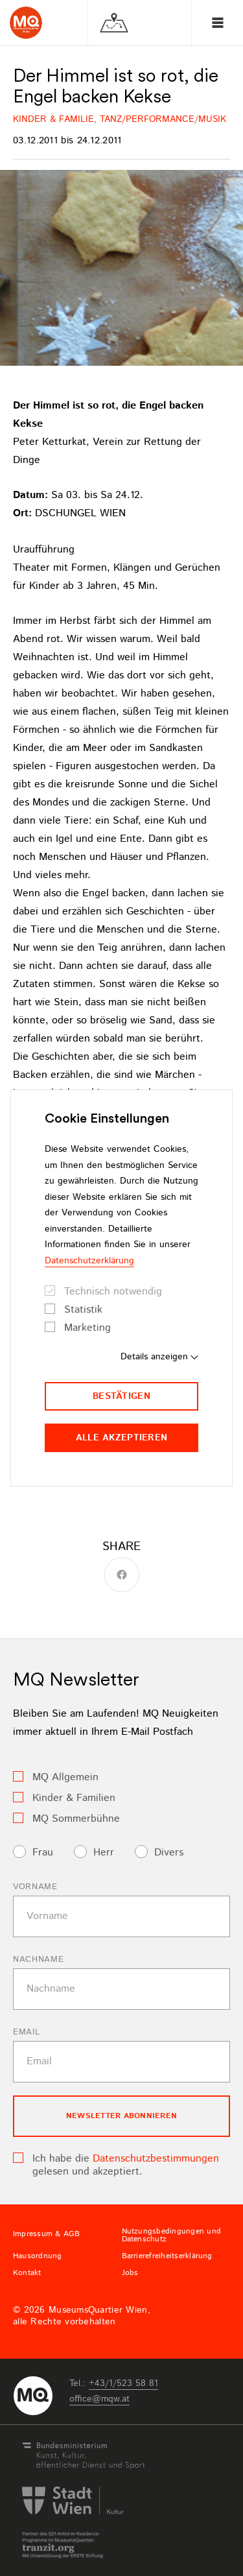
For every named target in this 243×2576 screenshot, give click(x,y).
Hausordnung (37, 2256)
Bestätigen (121, 1396)
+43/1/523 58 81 (123, 2383)
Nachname (38, 1959)
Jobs (130, 2273)
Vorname (35, 1887)
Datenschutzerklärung (89, 1260)
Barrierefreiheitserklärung (167, 2256)
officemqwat (99, 2398)
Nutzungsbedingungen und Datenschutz (172, 2235)
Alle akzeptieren (121, 1437)
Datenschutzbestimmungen (156, 2158)
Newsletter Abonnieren (121, 2115)
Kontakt (27, 2273)
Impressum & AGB (46, 2234)
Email (26, 2032)
